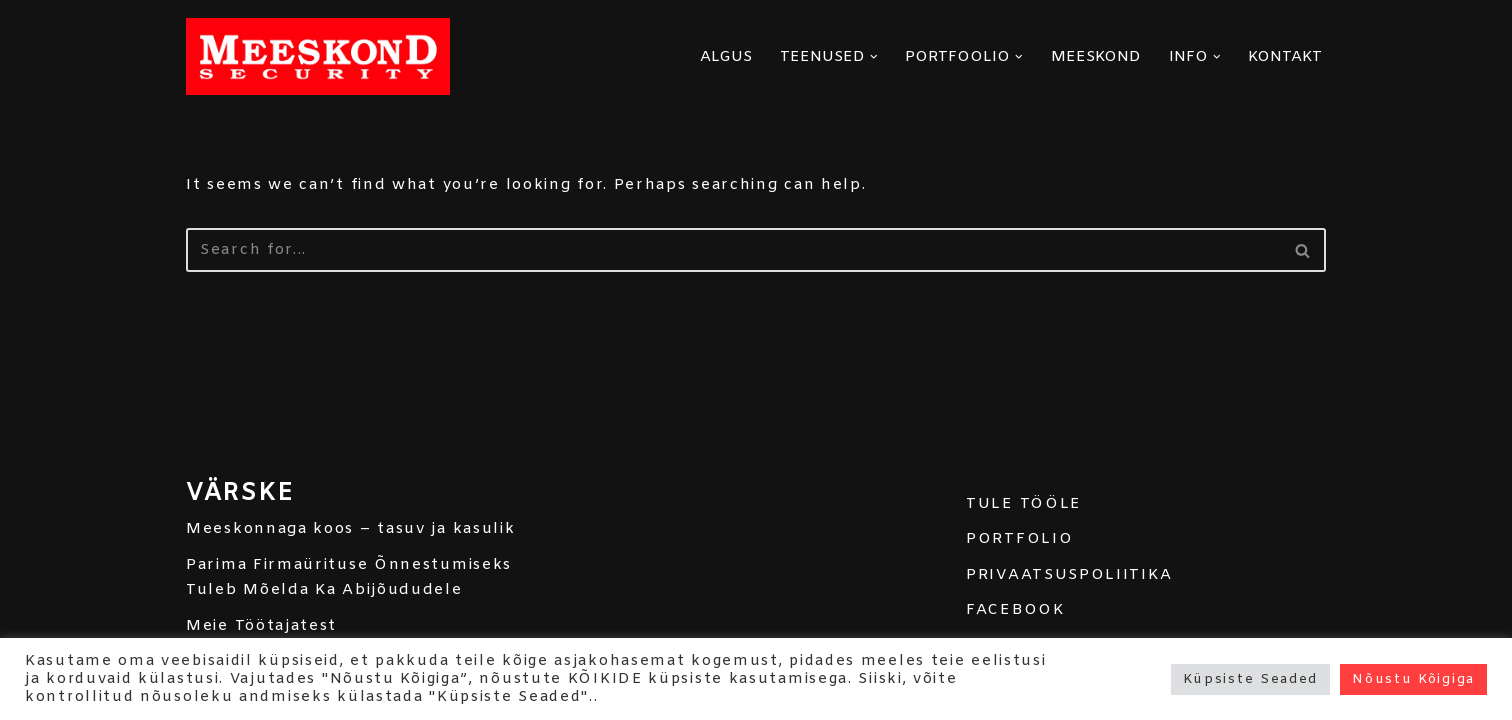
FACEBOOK (1015, 610)
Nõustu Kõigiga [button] (1413, 679)
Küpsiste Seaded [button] (1251, 679)
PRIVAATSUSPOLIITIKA (1069, 575)
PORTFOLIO (1019, 539)
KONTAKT (1285, 57)
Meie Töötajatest (261, 626)
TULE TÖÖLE (1024, 504)
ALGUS (726, 57)
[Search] (733, 250)
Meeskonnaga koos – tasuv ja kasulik (351, 529)
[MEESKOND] (318, 56)
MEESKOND (1096, 57)
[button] (874, 57)
